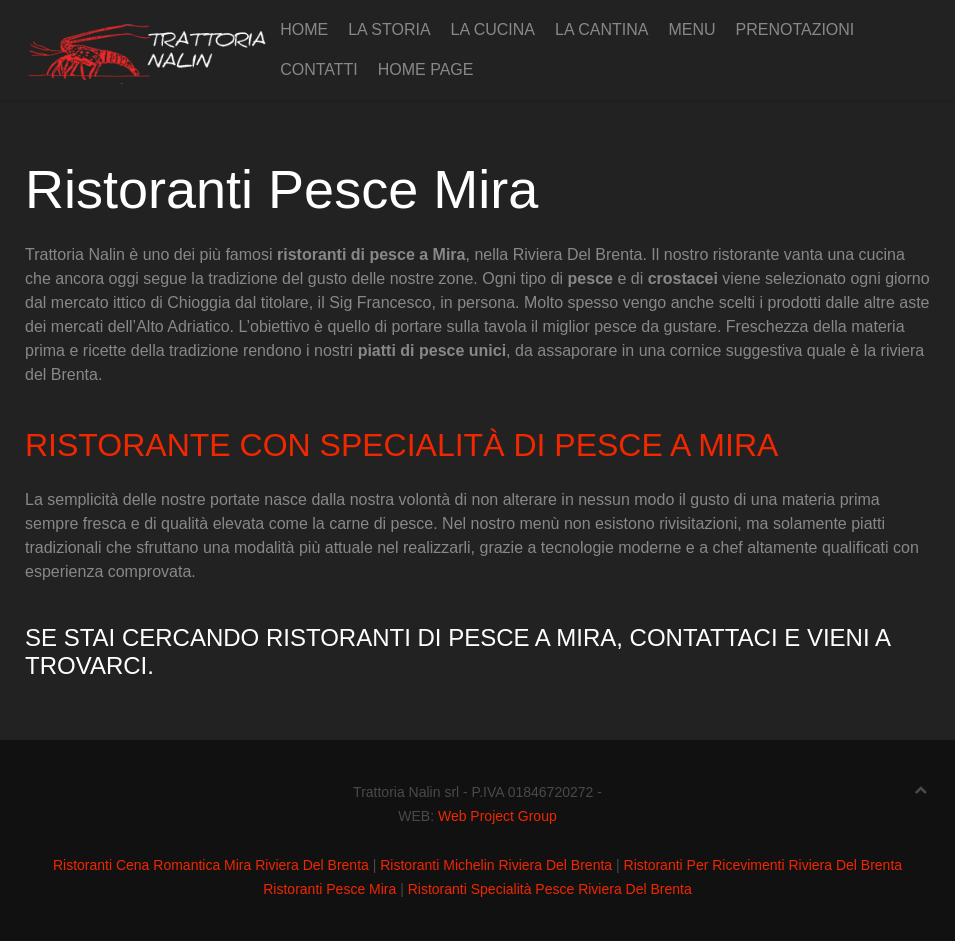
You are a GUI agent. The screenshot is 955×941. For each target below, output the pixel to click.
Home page (426, 69)
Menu (691, 29)
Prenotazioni (794, 29)
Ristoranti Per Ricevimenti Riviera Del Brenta (763, 865)
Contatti (319, 69)
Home (304, 29)
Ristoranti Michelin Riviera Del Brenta (496, 865)
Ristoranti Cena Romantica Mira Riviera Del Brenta (211, 865)
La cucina (493, 29)
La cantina (601, 29)
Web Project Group (497, 816)
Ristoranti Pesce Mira (329, 889)
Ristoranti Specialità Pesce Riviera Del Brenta (550, 889)
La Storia (389, 29)
